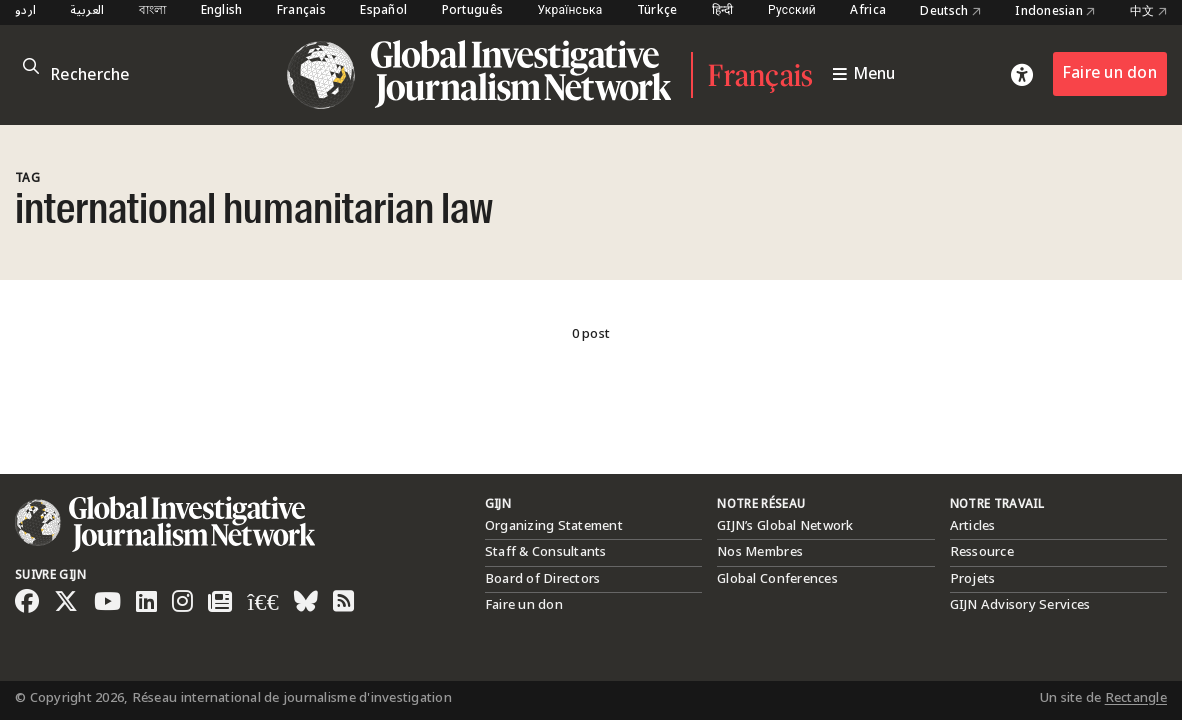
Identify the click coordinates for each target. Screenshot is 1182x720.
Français (301, 11)
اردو (25, 11)
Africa (868, 11)
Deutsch (950, 12)
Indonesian (1055, 12)
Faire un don (1110, 73)
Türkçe (657, 11)
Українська (569, 11)
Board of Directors (543, 579)
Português (472, 11)
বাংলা (153, 11)
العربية (87, 11)
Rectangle (1136, 698)
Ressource (982, 552)
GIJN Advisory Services (1020, 605)
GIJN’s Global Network (785, 526)
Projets (973, 579)
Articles (973, 526)
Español (383, 11)
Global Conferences (777, 579)
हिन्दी (723, 11)
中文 (1148, 12)
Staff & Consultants (546, 552)
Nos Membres (760, 552)
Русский (792, 11)
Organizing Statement (554, 526)
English (222, 11)
